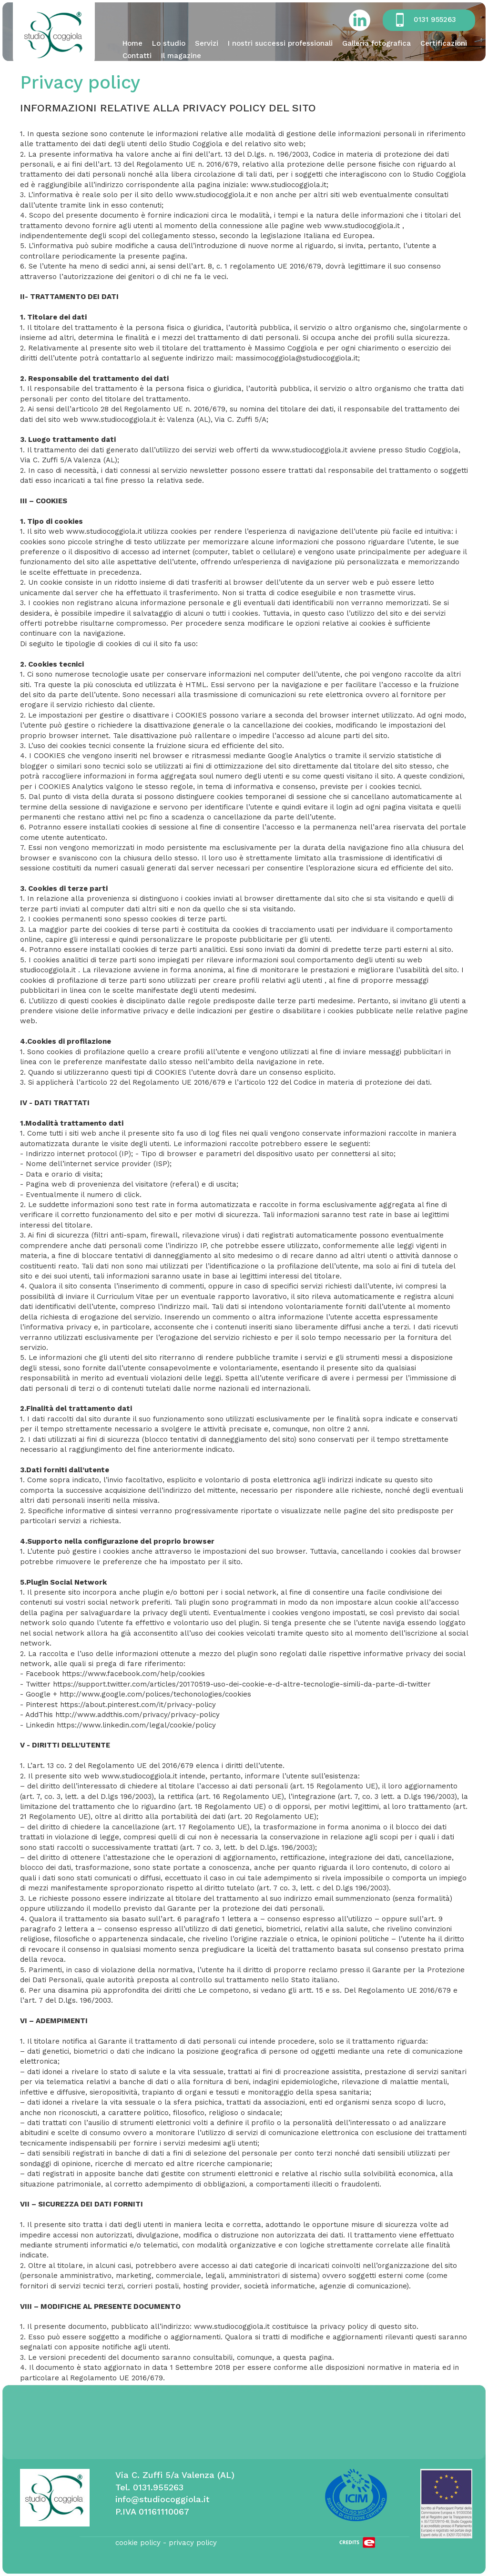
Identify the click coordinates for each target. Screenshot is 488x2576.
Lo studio (168, 43)
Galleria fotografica (376, 43)
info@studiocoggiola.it (162, 2499)
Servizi (206, 43)
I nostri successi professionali (280, 43)
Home (132, 43)
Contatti (137, 55)
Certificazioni (443, 43)
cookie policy (138, 2542)
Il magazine (181, 55)
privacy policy (193, 2542)
